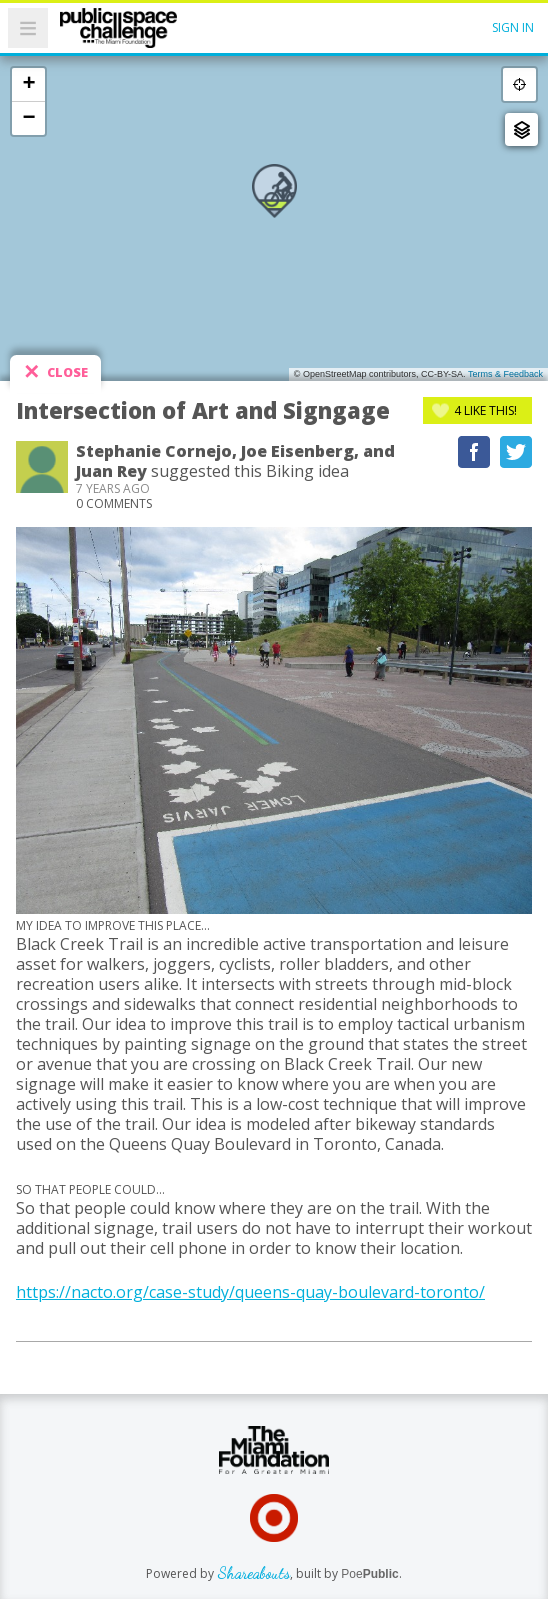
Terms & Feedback (505, 374)
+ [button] (28, 84)
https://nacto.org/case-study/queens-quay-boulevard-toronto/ (250, 1292)
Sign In (513, 27)
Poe (369, 1574)
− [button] (28, 118)
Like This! (485, 410)
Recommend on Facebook (474, 452)
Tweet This (516, 452)
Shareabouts (253, 1572)
